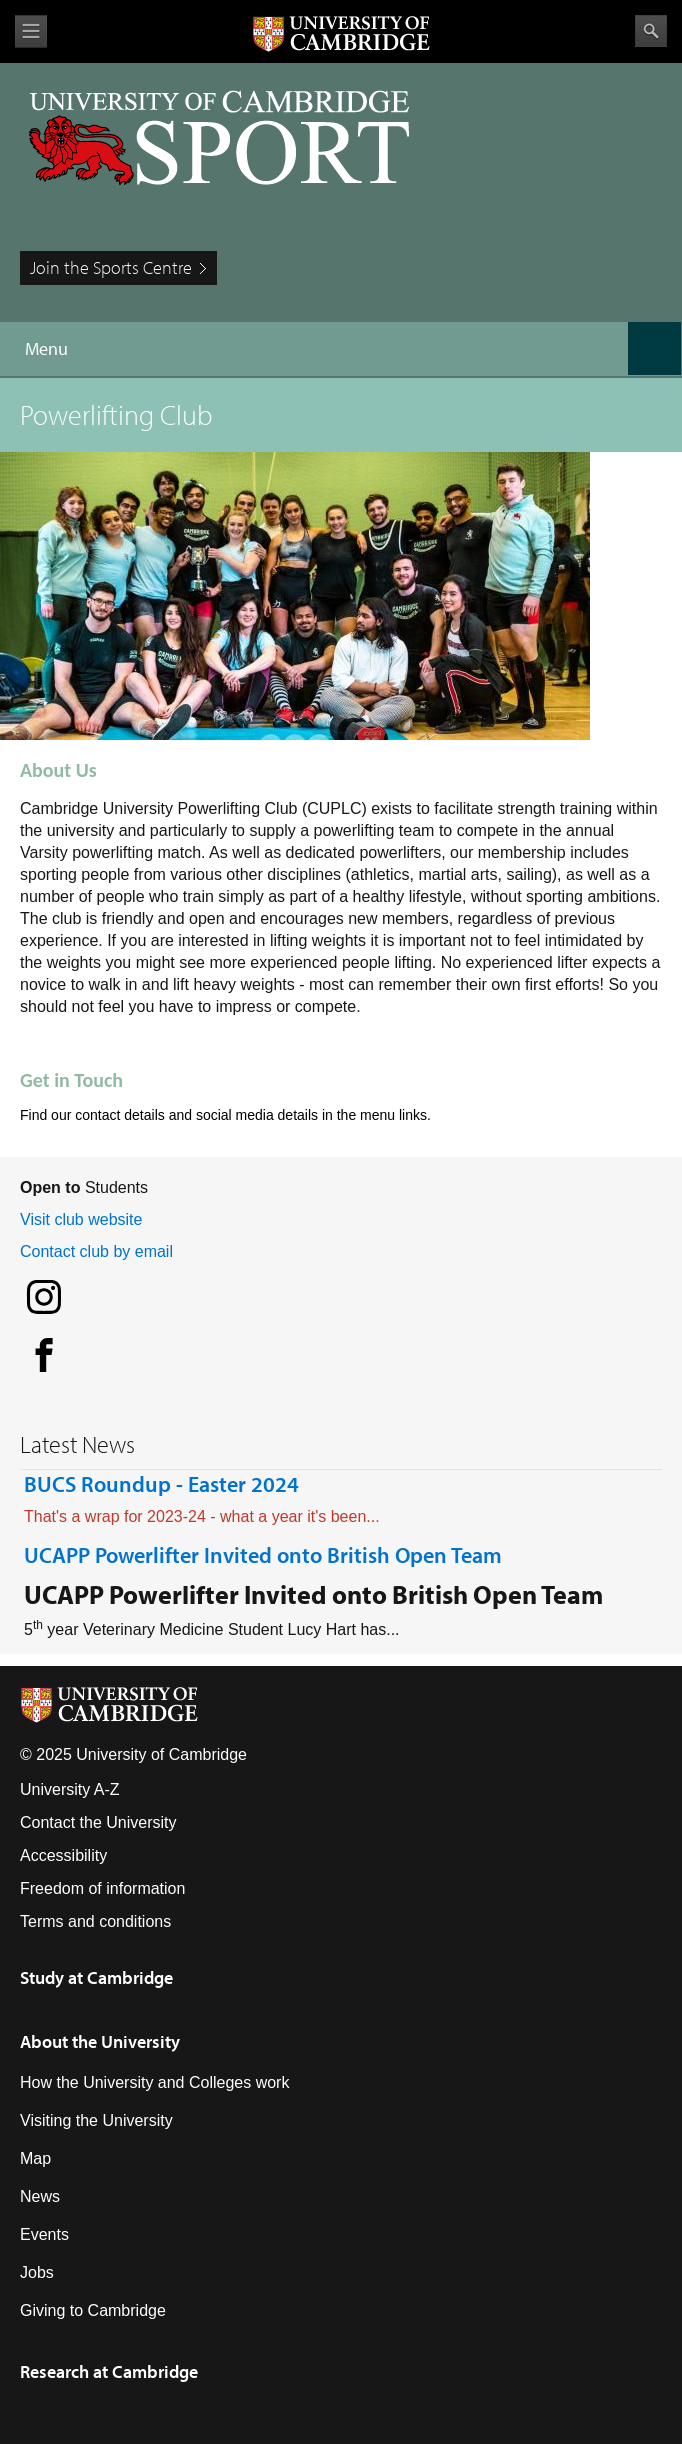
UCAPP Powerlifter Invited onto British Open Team (263, 1555)
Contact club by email (96, 1251)
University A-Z (70, 1789)
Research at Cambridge (109, 2371)
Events (44, 2234)
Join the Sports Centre (111, 267)
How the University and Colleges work (154, 2082)
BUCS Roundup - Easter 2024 (161, 1484)
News (40, 2196)
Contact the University (98, 1822)
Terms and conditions (95, 1921)
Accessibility (63, 1855)
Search (651, 31)
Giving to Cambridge (93, 2310)
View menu (31, 31)
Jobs (37, 2272)
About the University (100, 2041)
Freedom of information (102, 1888)
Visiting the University (96, 2120)
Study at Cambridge (96, 1977)
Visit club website (81, 1219)
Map (35, 2158)
